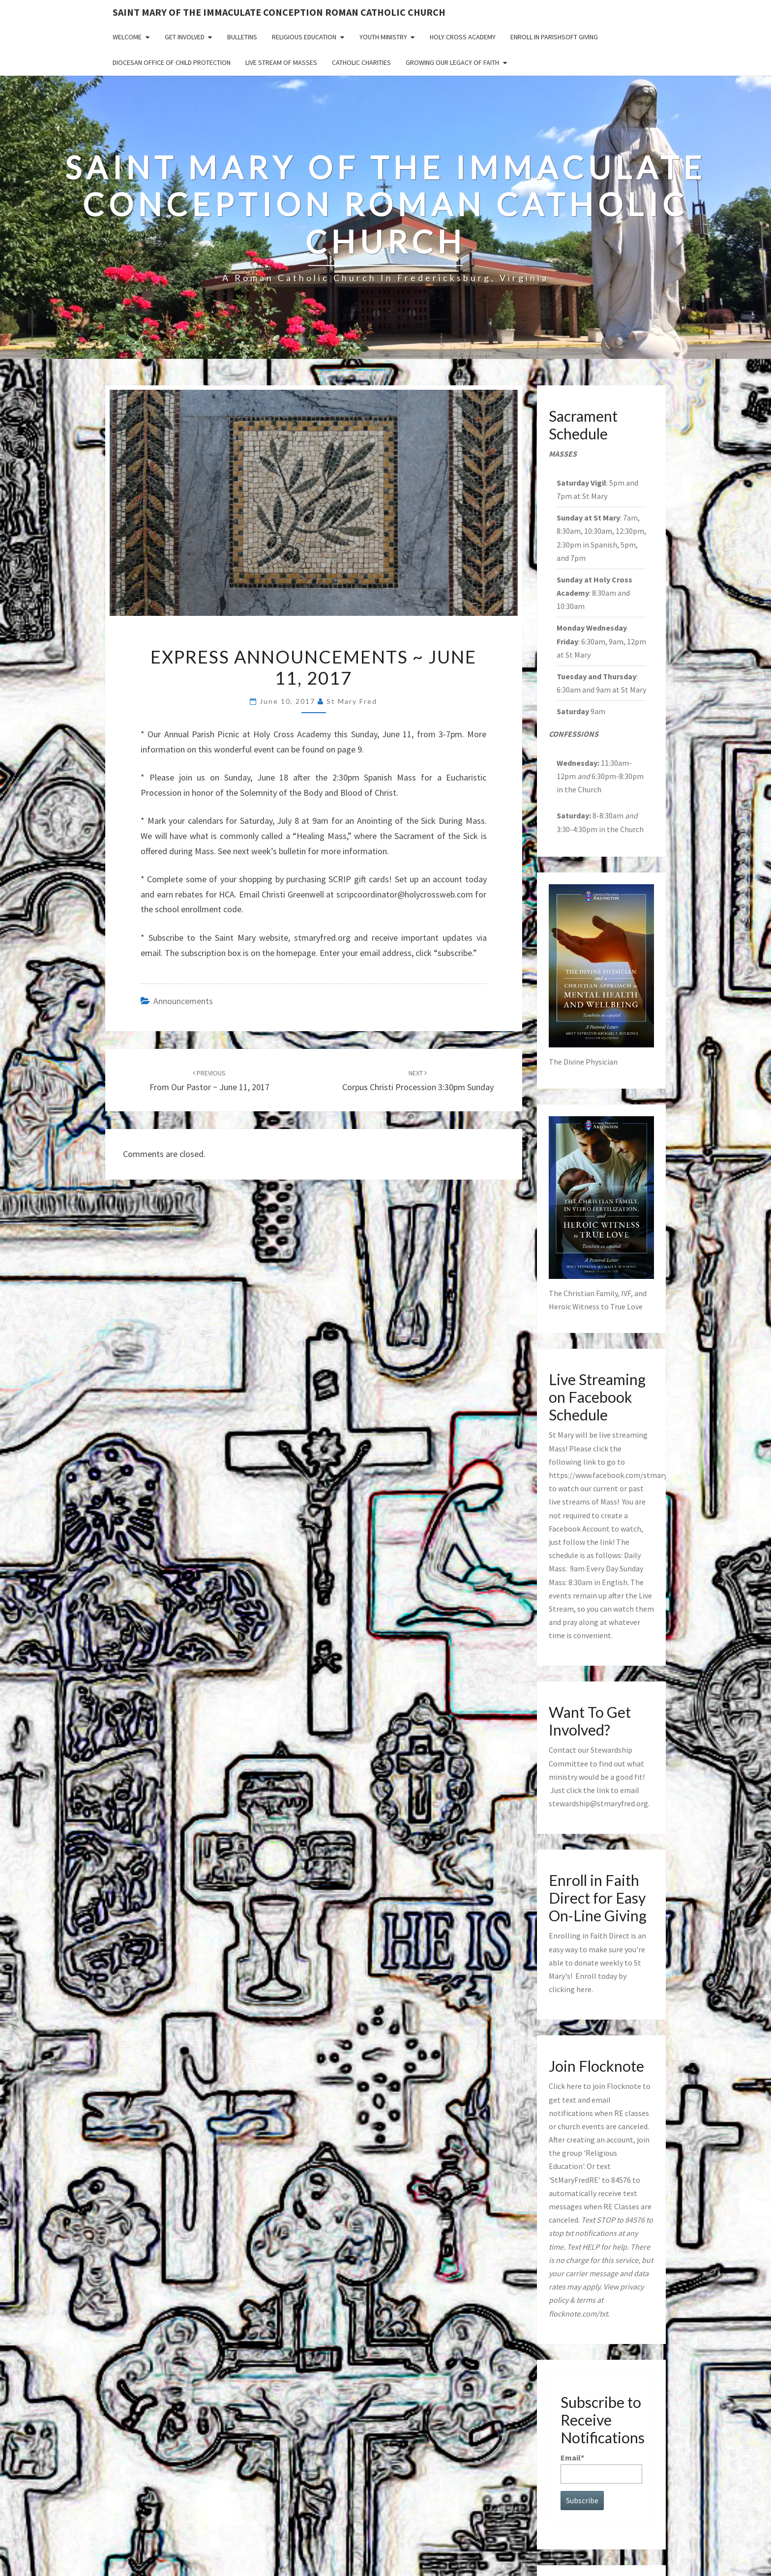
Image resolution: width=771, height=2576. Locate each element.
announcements (183, 1001)
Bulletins (242, 36)
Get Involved (185, 36)
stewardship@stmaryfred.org (598, 1803)
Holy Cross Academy (463, 36)
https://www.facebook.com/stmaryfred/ (616, 1475)
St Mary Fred (351, 701)
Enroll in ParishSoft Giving (554, 36)
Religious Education (304, 36)
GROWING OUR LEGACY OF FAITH (452, 62)
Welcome (127, 36)
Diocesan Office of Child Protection (172, 62)
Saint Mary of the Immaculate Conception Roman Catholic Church (279, 12)
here (584, 1989)
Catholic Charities (361, 62)
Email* (602, 2468)
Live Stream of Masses (281, 62)
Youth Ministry (383, 36)
